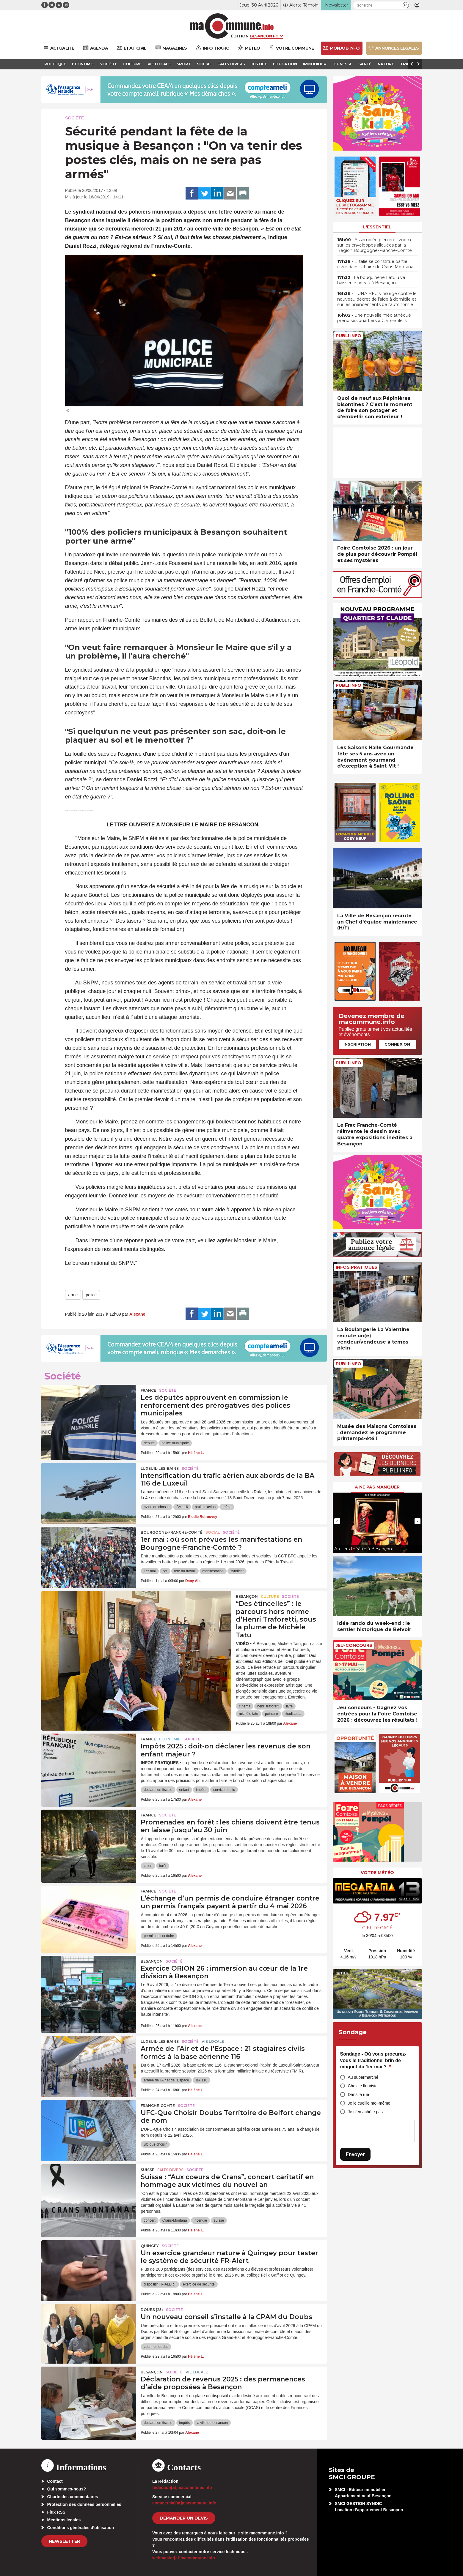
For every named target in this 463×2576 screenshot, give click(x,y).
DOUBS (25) (152, 2309)
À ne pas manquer (377, 1487)
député (149, 1443)
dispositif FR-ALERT (160, 2284)
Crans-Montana (174, 2220)
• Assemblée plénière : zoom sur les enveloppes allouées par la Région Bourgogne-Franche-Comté (374, 245)
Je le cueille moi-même (369, 2103)
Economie (170, 1739)
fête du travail (185, 1571)
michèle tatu (248, 1714)
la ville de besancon (212, 2423)
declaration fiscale (158, 1790)
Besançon (247, 1596)
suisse (219, 2220)
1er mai (150, 1571)
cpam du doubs (156, 2347)
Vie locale (213, 2041)
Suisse (147, 2170)
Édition (240, 36)
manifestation (213, 1571)
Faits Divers (170, 2170)
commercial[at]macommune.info (184, 2503)
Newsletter (64, 2541)
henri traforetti (268, 1706)
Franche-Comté (158, 2105)
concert (149, 2220)
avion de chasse (156, 1507)
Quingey (150, 2246)
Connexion (397, 1044)
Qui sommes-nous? (66, 2489)
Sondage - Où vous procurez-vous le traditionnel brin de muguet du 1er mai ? (373, 2060)
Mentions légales (64, 2519)
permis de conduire (159, 1936)
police (91, 1294)
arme (73, 1294)
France (148, 1390)
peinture (271, 1714)
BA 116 (182, 1507)
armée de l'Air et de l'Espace (166, 2080)
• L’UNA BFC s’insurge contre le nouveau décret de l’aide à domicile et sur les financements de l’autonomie (377, 299)
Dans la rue (358, 2094)
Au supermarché (363, 2077)
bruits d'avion (205, 1507)
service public (224, 1790)
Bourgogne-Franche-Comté (172, 1532)
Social (212, 1532)
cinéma (244, 1706)
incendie (200, 2220)
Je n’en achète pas (365, 2111)
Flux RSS (56, 2512)
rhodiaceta (293, 1714)
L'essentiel (377, 227)
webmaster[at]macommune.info (183, 2558)
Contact (55, 2481)
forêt (162, 1866)
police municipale (175, 1443)
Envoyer (355, 2154)
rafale (226, 1507)
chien (148, 1866)
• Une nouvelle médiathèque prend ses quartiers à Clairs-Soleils (374, 317)
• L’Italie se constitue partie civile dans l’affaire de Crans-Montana (375, 264)
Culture (270, 1596)
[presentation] (337, 1521)
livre (289, 1706)
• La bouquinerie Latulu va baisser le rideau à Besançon (371, 280)
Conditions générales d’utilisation (80, 2527)
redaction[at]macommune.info (182, 2487)
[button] (406, 5)
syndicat (237, 1571)
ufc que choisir (155, 2144)
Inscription (357, 1044)
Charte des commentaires (72, 2496)
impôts (201, 1790)
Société (74, 118)
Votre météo (377, 1872)
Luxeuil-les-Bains (160, 1468)
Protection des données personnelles (84, 2504)
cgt (165, 1571)
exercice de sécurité (199, 2284)
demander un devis (184, 2518)
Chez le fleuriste (363, 2085)
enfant (184, 1790)
